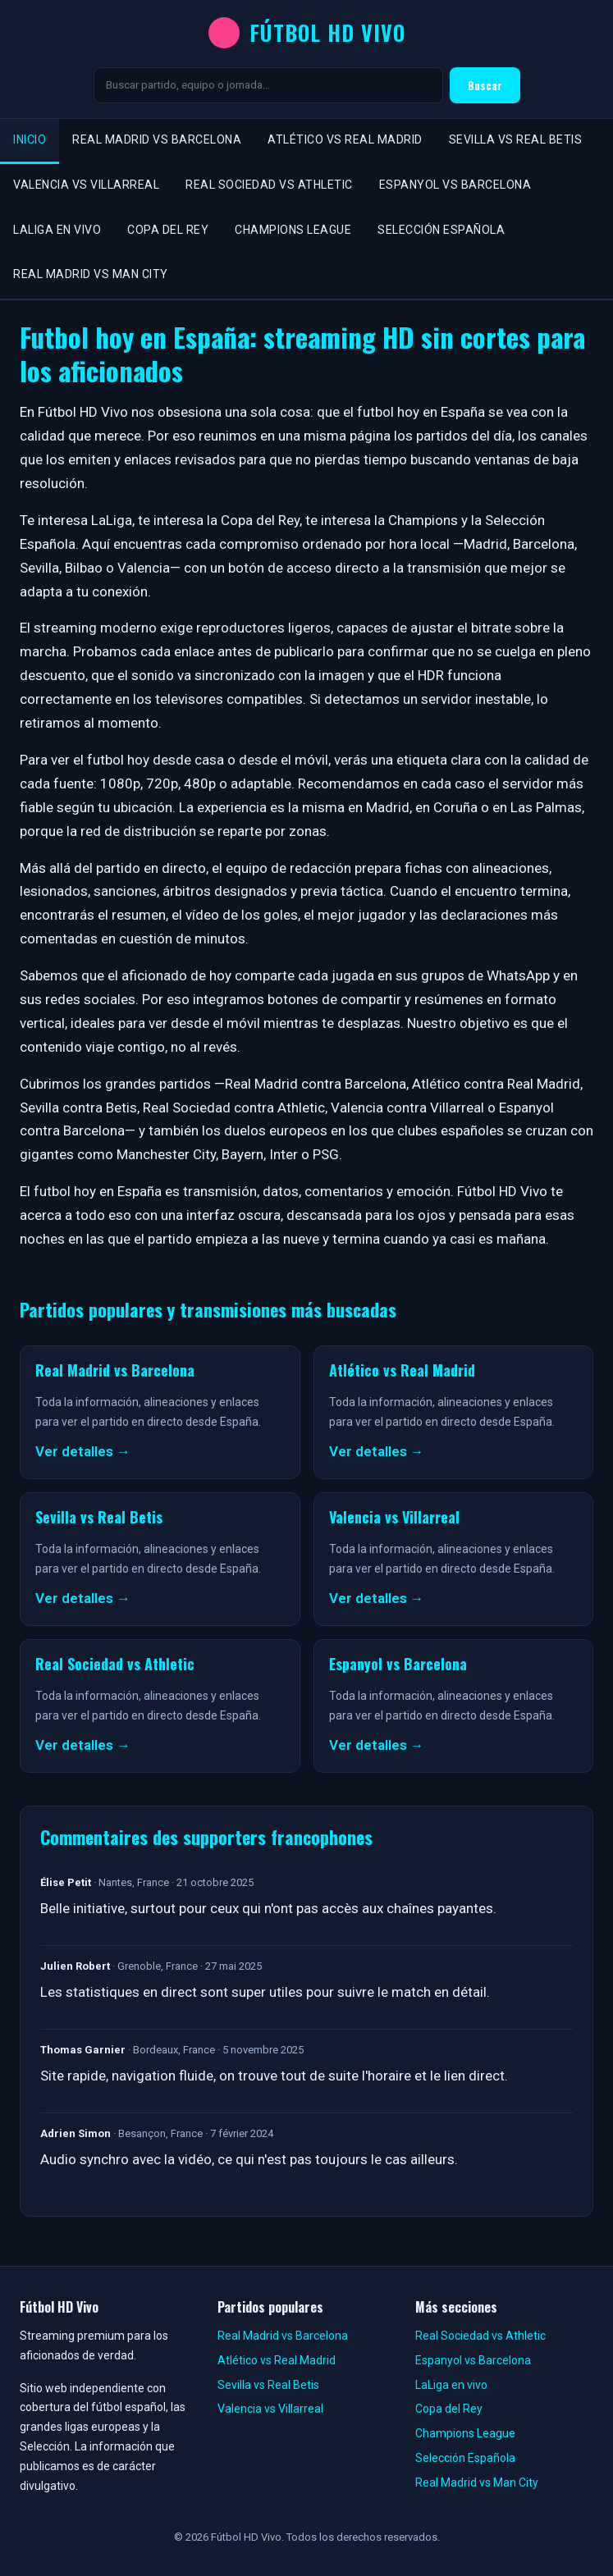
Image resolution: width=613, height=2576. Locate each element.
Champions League (293, 229)
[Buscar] (268, 85)
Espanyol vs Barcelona (455, 184)
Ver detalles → (82, 1451)
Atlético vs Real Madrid (345, 139)
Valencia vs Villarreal (86, 184)
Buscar (485, 85)
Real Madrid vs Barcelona (156, 139)
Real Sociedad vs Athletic (269, 184)
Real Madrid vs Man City (90, 274)
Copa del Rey (167, 229)
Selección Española (441, 229)
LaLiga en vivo (57, 229)
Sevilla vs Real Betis (516, 139)
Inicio (29, 139)
